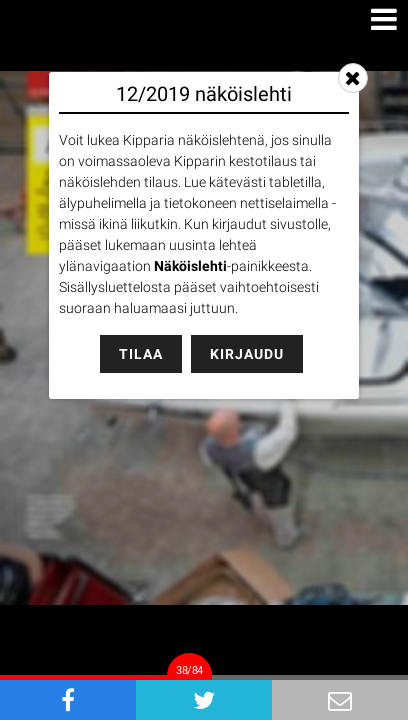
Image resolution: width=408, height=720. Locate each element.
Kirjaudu (247, 354)
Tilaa (141, 354)
